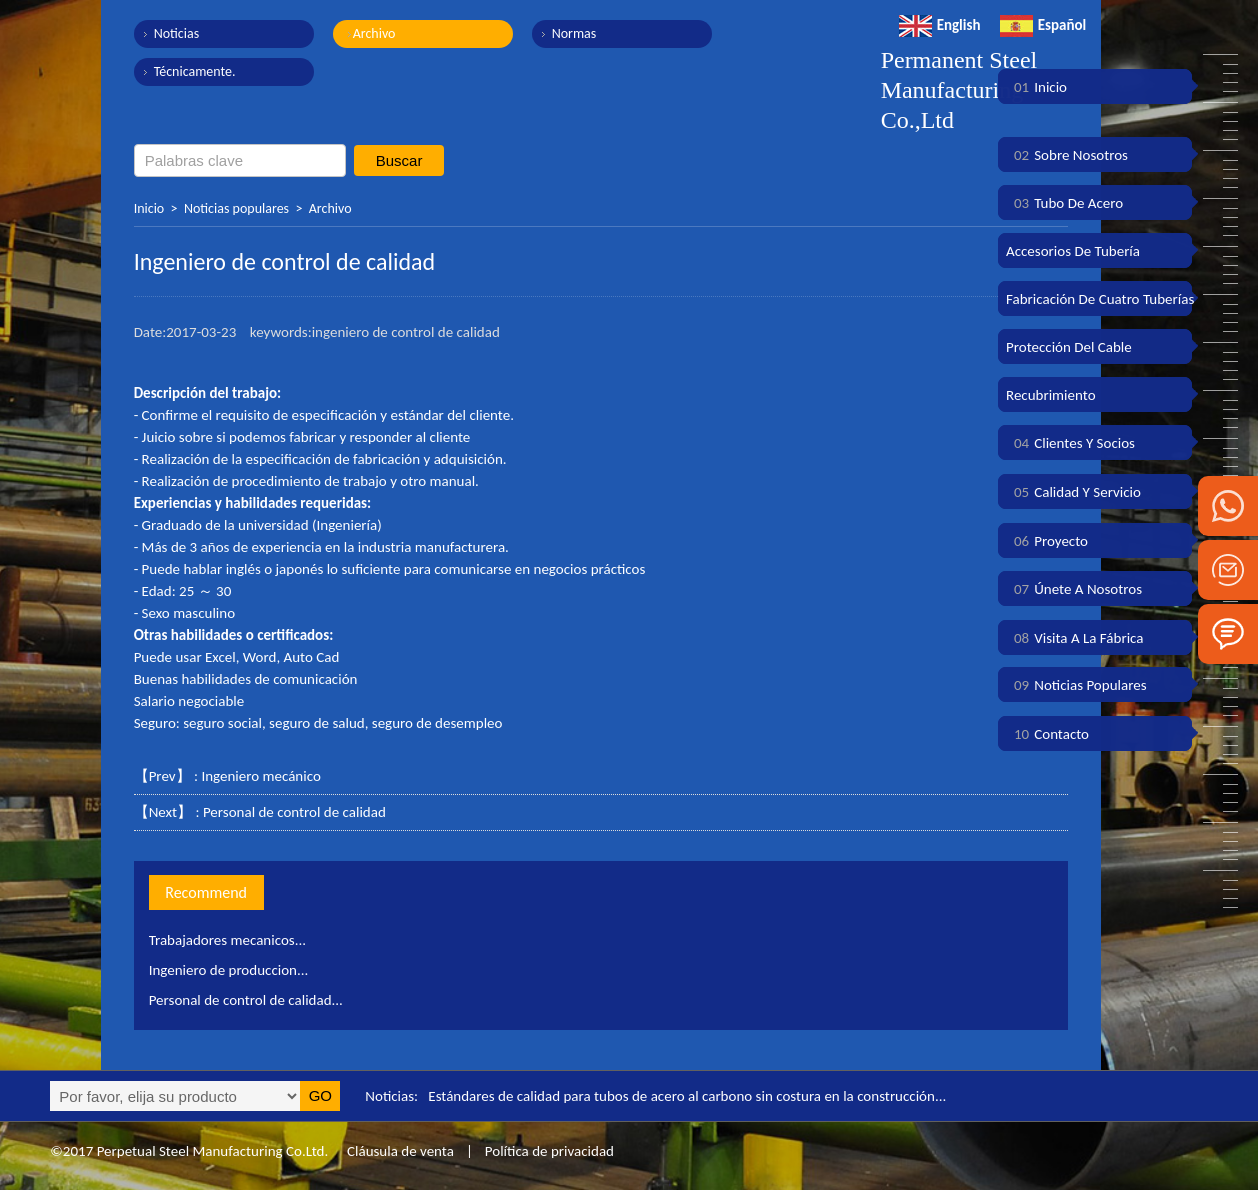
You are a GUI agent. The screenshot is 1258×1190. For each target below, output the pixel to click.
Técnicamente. (195, 71)
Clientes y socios (1070, 443)
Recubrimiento (1051, 395)
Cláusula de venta (399, 1151)
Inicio (149, 208)
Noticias (177, 33)
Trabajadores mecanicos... (227, 940)
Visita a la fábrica (1074, 638)
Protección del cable (1069, 347)
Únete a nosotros (1074, 589)
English (940, 25)
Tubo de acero (1064, 203)
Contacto (1047, 734)
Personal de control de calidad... (246, 1000)
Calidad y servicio (1073, 492)
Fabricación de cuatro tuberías (1100, 299)
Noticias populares (236, 208)
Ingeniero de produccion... (229, 970)
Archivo (374, 33)
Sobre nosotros (1067, 155)
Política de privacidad (549, 1151)
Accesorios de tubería (1073, 251)
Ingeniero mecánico (260, 776)
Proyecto (1047, 541)
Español (1043, 25)
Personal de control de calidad (294, 812)
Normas (574, 33)
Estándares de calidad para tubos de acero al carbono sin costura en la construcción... (687, 1096)
